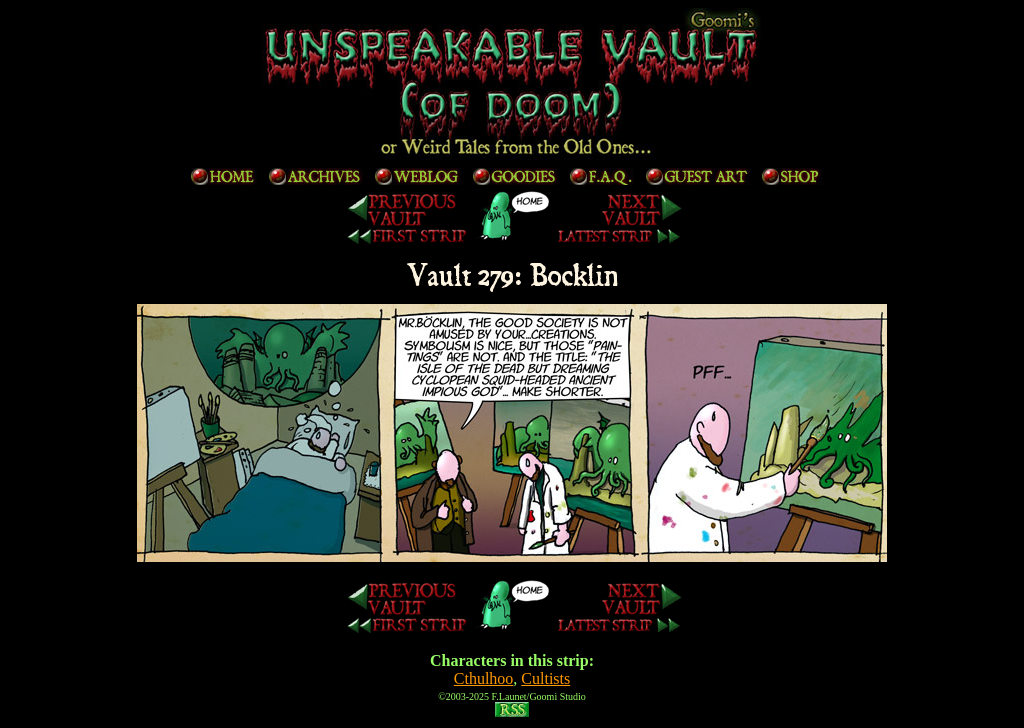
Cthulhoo (484, 678)
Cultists (545, 678)
